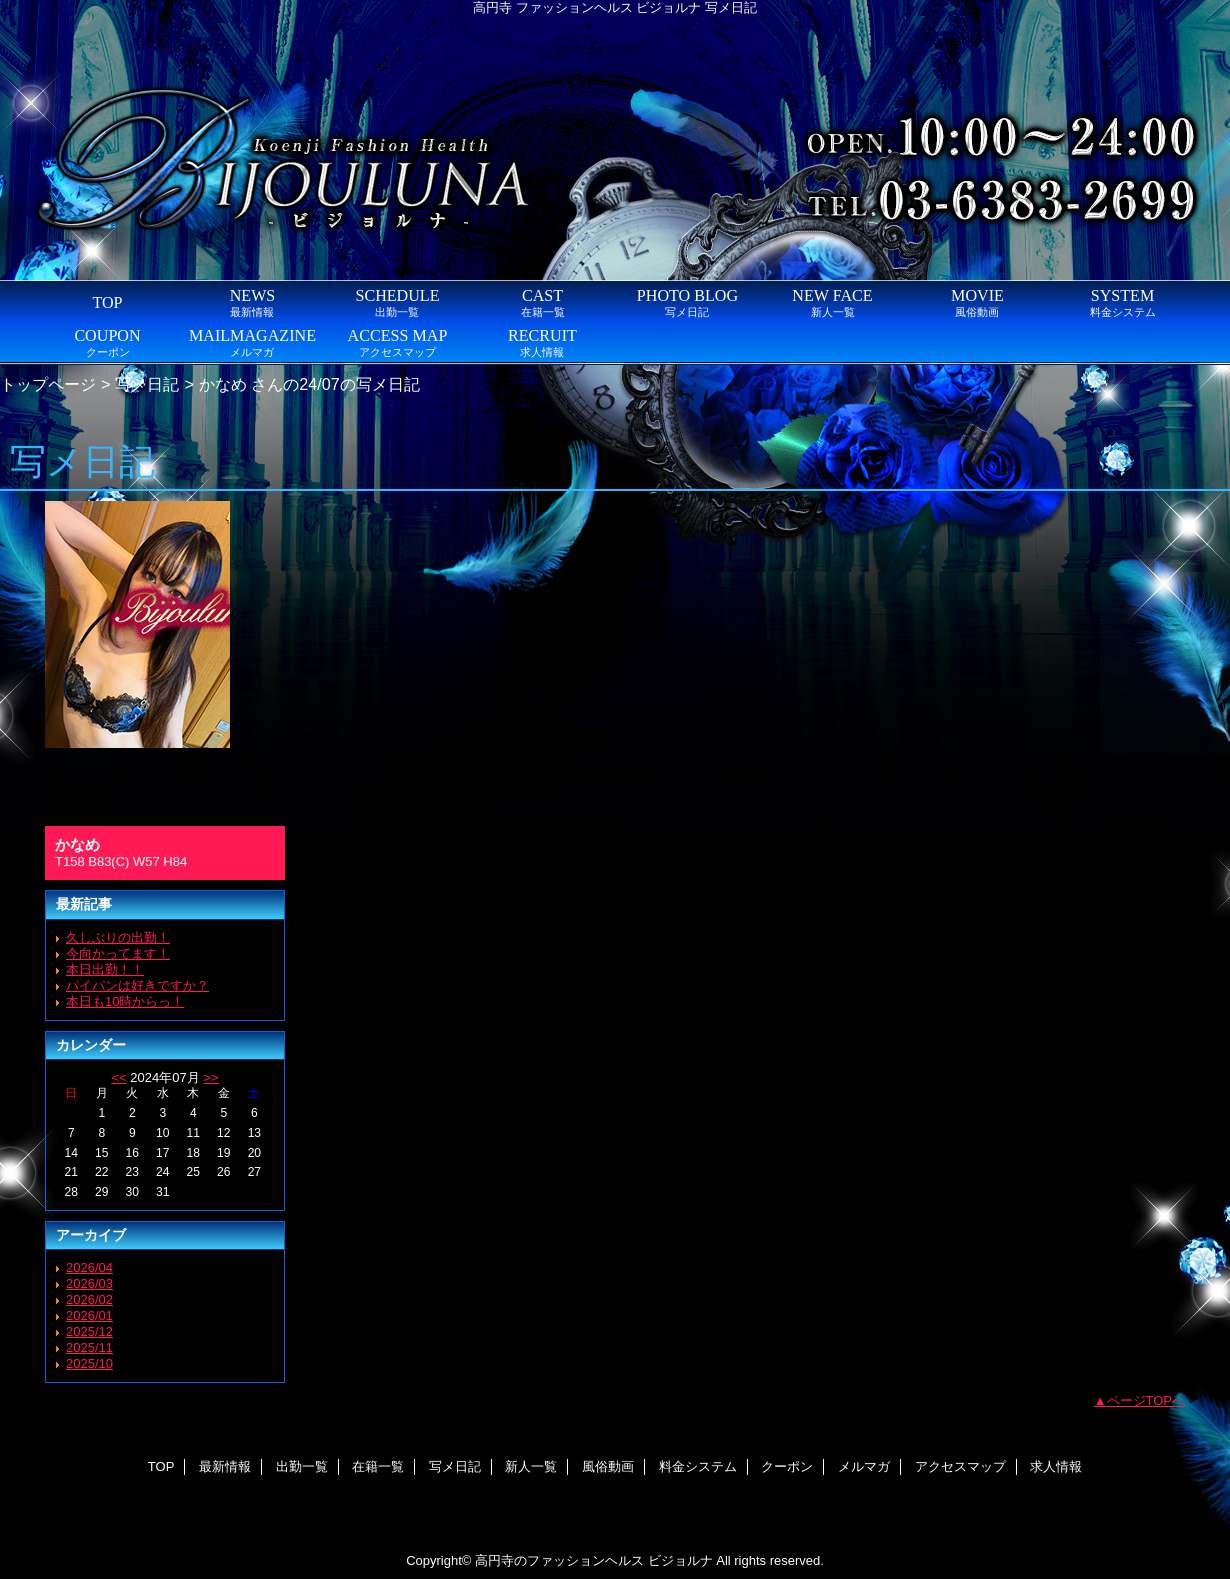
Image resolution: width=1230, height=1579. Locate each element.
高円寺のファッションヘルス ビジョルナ (594, 1560)
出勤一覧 (302, 1466)
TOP (107, 302)
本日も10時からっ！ (125, 1001)
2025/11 (89, 1347)
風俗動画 (608, 1466)
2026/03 (89, 1283)
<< (118, 1077)
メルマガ (864, 1466)
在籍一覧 (378, 1466)
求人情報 (1056, 1466)
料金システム (698, 1466)
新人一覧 (531, 1466)
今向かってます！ (118, 953)
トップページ (48, 384)
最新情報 (225, 1466)
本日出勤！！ (105, 969)
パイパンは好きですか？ (137, 985)
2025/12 (89, 1331)
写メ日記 (147, 384)
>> (210, 1077)
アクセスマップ (960, 1466)
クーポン (787, 1466)
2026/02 (89, 1299)
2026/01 (89, 1315)
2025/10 (89, 1363)
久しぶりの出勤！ (118, 937)
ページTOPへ (1146, 1400)
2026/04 (89, 1267)
